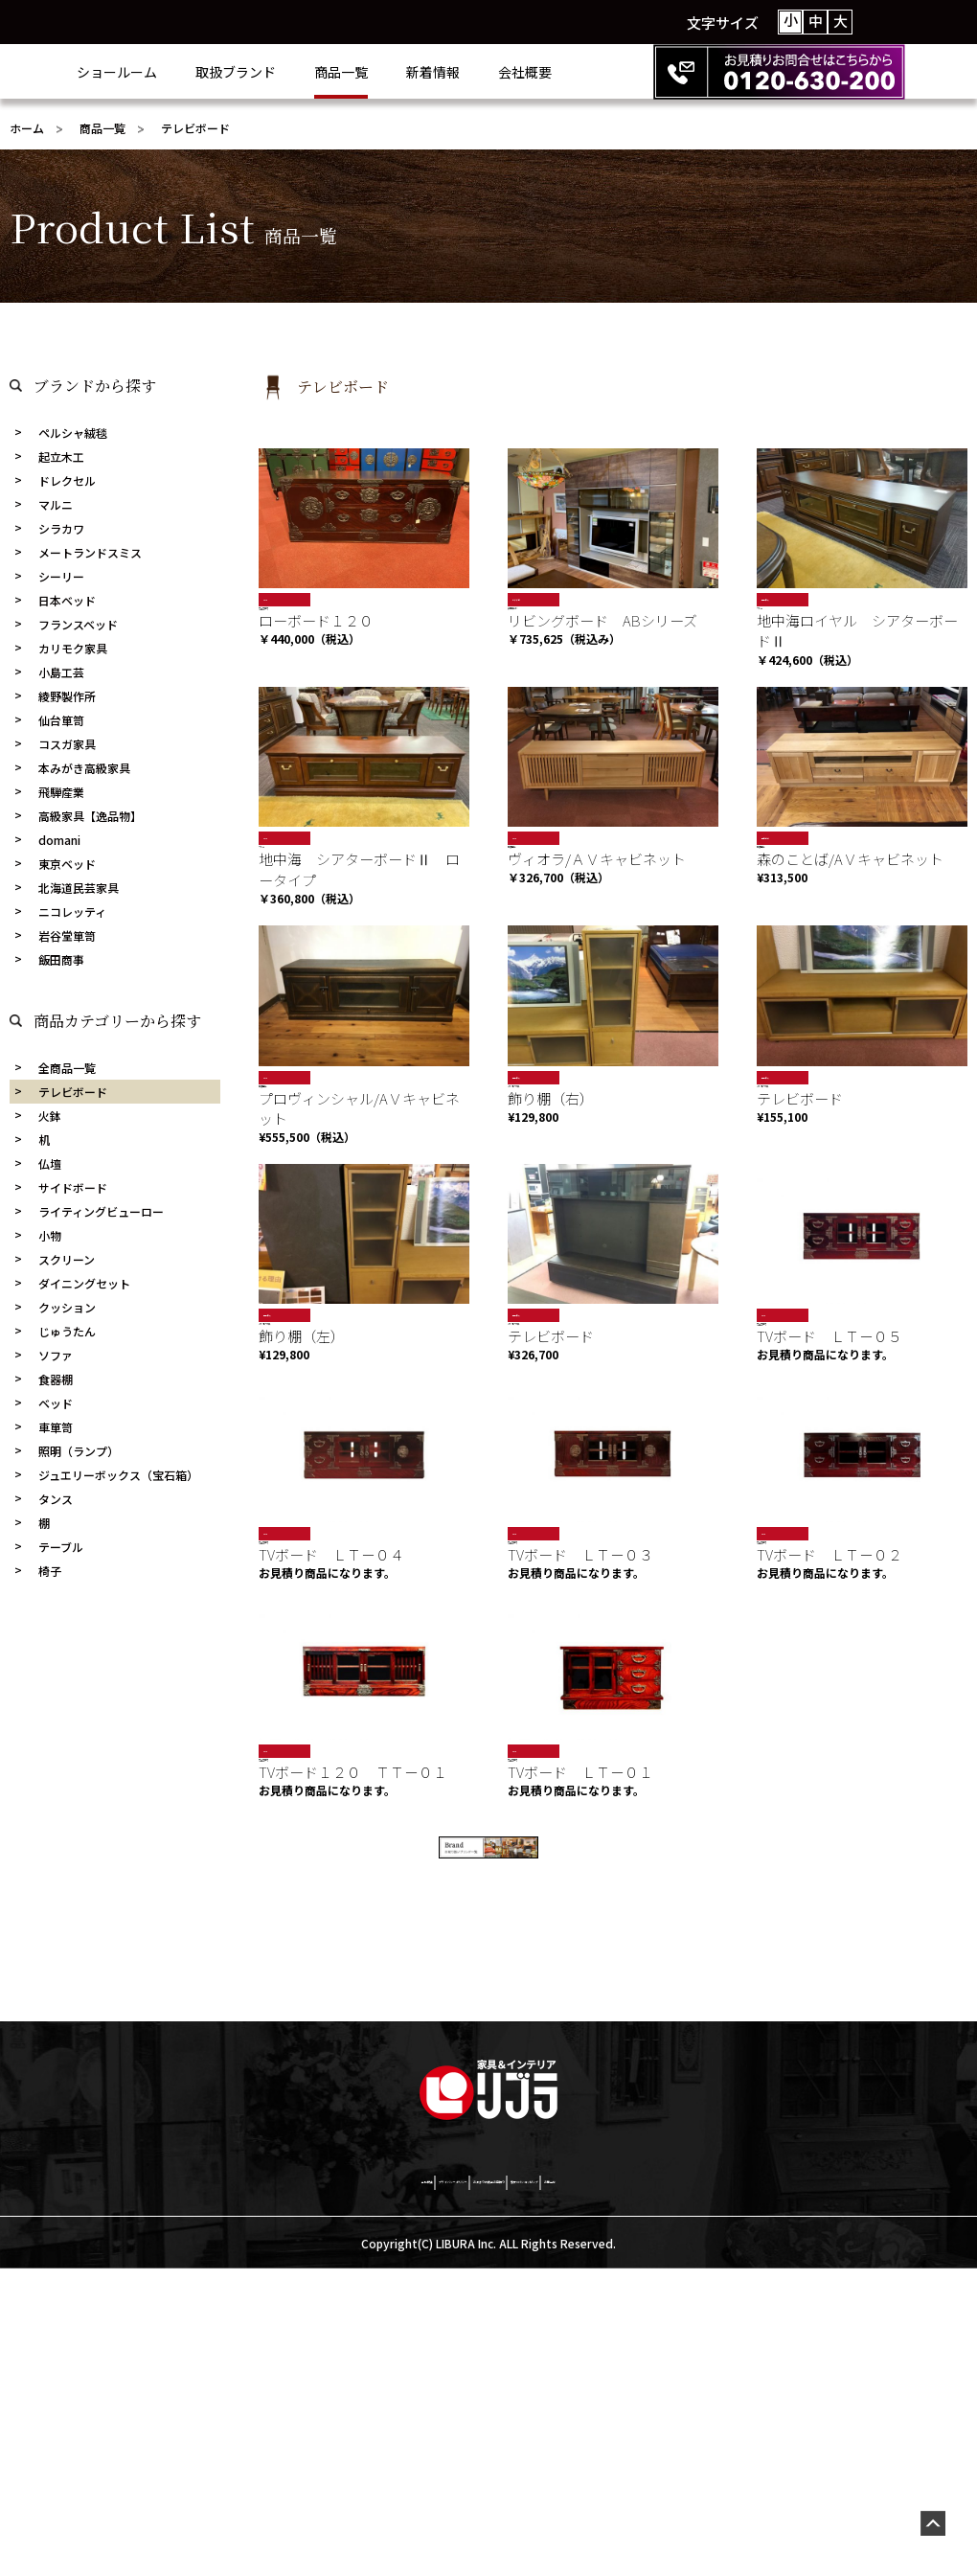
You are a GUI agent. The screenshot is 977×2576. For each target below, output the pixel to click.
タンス (55, 1499)
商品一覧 (417, 71)
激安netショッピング (658, 2485)
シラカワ (61, 528)
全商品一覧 (67, 1068)
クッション (67, 1307)
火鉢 (49, 1115)
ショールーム (193, 71)
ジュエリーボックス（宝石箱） (118, 1475)
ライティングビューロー (101, 1211)
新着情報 (509, 71)
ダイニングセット (84, 1283)
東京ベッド (67, 863)
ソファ (55, 1355)
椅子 (49, 1570)
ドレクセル (67, 480)
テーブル (60, 1547)
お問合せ (779, 2485)
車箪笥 (55, 1427)
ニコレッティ (72, 911)
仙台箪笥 (61, 720)
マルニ (55, 504)
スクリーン (66, 1259)
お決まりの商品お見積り (490, 2485)
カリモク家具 (72, 648)
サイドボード (72, 1187)
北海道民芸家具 (78, 887)
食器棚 (55, 1379)
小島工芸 (61, 672)
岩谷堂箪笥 (67, 935)
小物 (49, 1235)
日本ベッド (67, 600)
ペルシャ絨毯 (72, 432)
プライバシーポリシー (321, 2485)
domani (59, 840)
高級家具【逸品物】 (90, 816)
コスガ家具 (67, 744)
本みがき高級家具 (84, 768)
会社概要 (601, 71)
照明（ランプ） (78, 1451)
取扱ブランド (312, 71)
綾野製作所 (67, 696)
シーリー (61, 576)
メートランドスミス (90, 552)
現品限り (776, 599)
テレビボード (72, 1091)
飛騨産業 (61, 792)
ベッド (55, 1403)
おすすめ (527, 599)
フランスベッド (78, 624)
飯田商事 (61, 959)
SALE (273, 599)
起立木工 (61, 456)
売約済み (776, 850)
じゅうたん (67, 1331)
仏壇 (49, 1163)
